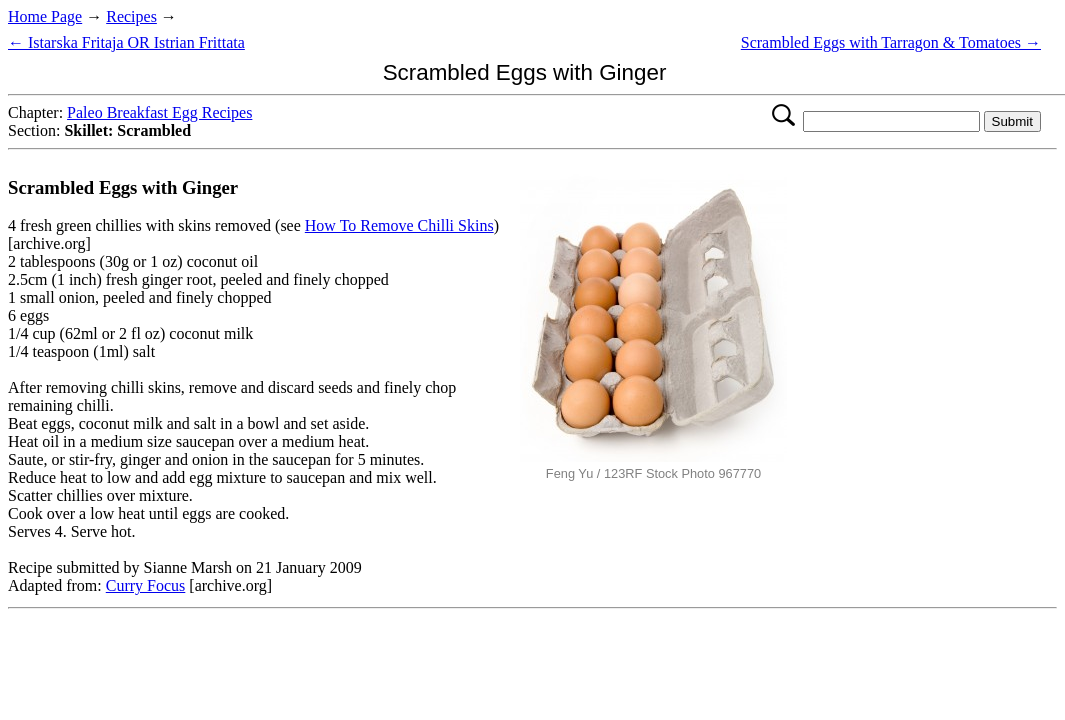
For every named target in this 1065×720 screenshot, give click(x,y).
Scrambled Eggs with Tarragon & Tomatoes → (891, 42)
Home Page (45, 16)
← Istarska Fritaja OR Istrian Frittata (126, 42)
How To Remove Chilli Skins (399, 225)
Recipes (131, 16)
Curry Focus (146, 585)
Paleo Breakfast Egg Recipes (159, 112)
